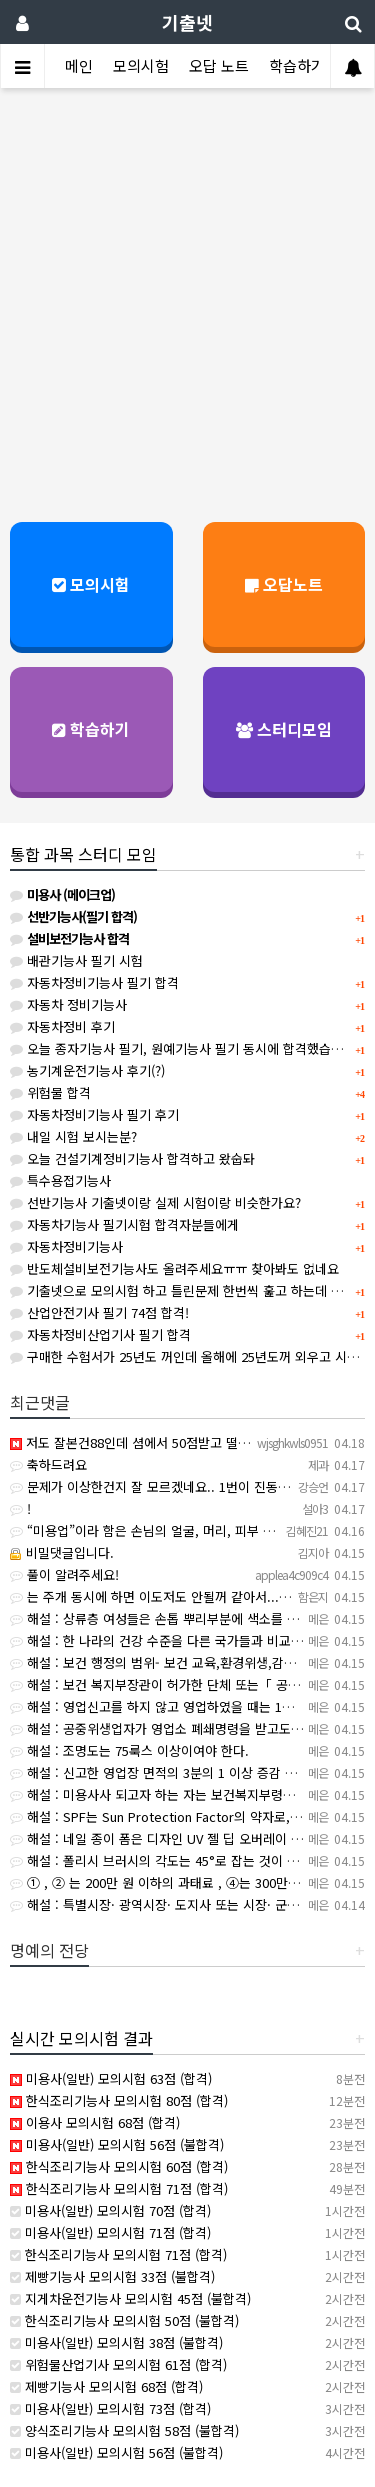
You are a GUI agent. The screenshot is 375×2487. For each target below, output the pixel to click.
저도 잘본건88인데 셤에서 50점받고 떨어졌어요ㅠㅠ (160, 1442)
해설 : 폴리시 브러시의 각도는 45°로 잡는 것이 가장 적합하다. (188, 1860)
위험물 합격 (50, 1092)
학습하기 (297, 65)
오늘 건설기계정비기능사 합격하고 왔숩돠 (132, 1158)
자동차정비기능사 (66, 1246)
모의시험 (141, 65)
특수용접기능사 (60, 1180)
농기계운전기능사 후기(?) (87, 1070)
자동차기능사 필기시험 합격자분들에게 (124, 1224)
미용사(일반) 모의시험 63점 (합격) (111, 2078)
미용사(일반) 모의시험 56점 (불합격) (117, 2144)
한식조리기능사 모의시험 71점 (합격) (119, 2188)
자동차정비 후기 (62, 1026)
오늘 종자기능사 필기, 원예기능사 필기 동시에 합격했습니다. (184, 1048)
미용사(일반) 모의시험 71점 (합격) (110, 2232)
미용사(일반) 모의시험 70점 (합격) (110, 2210)
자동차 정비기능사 (68, 1004)
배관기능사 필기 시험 (76, 960)
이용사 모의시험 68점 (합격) (95, 2122)
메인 (79, 65)
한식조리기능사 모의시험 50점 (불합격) (124, 2320)
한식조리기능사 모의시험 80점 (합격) (119, 2100)
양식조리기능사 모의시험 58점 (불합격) (124, 2430)
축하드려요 (48, 1464)
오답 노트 (219, 65)
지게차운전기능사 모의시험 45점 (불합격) (130, 2298)
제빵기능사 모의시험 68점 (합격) (106, 2386)
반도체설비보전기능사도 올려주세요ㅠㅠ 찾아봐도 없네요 (174, 1268)
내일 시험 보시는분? (73, 1136)
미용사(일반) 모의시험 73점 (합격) (110, 2408)
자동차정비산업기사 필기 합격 (100, 1334)
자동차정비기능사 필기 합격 (94, 982)
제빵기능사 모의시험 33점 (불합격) (112, 2276)
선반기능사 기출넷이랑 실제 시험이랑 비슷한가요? (155, 1202)
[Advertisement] (187, 295)
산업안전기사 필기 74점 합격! (99, 1312)
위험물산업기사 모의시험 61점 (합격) (118, 2364)
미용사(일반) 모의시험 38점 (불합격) (116, 2342)
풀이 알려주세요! (64, 1574)
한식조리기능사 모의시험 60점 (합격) (119, 2166)
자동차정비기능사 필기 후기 (94, 1114)
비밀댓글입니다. (62, 1552)
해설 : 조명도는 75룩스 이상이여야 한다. (129, 1750)
